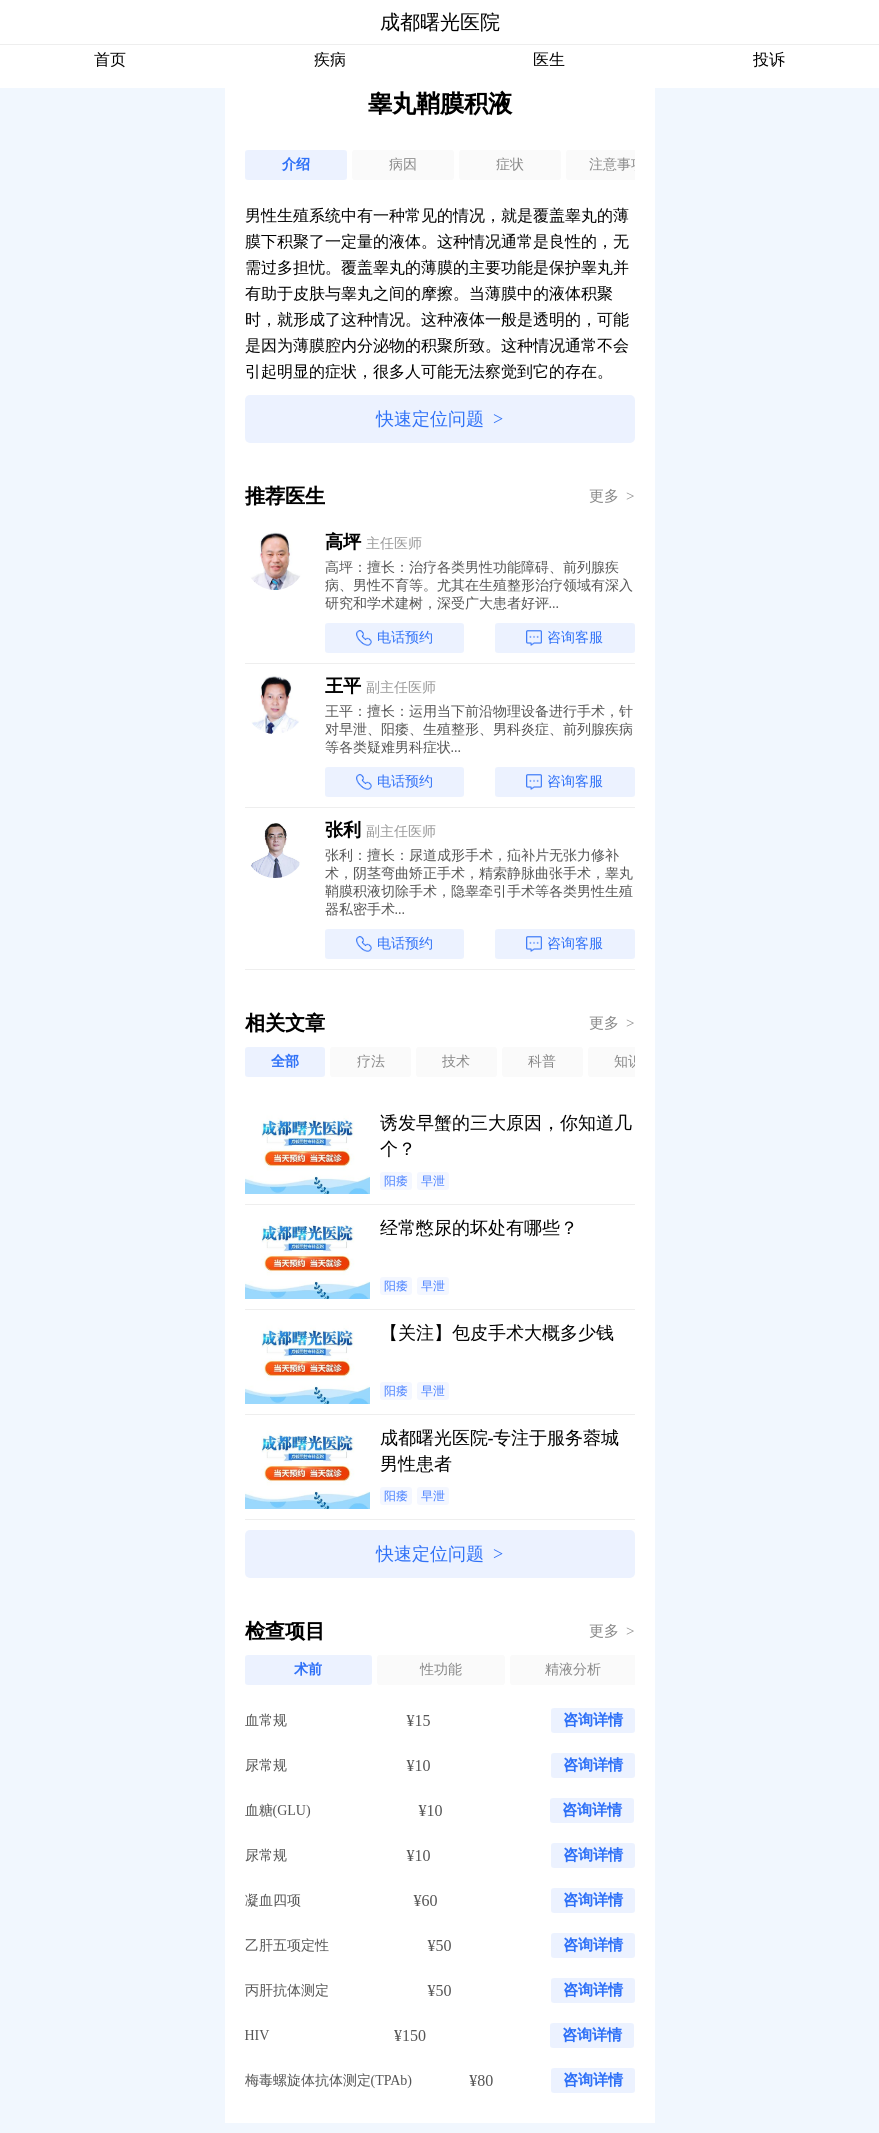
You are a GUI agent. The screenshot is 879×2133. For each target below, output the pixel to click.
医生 (549, 59)
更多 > (612, 496)
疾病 (330, 59)
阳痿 (396, 1181)
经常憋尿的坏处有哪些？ (479, 1228)
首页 (110, 59)
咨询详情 (593, 1720)
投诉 (769, 59)
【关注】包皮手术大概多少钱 (497, 1333)
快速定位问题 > (439, 419)
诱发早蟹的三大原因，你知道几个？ (506, 1136)
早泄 (433, 1181)
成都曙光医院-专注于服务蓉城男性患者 (500, 1451)
